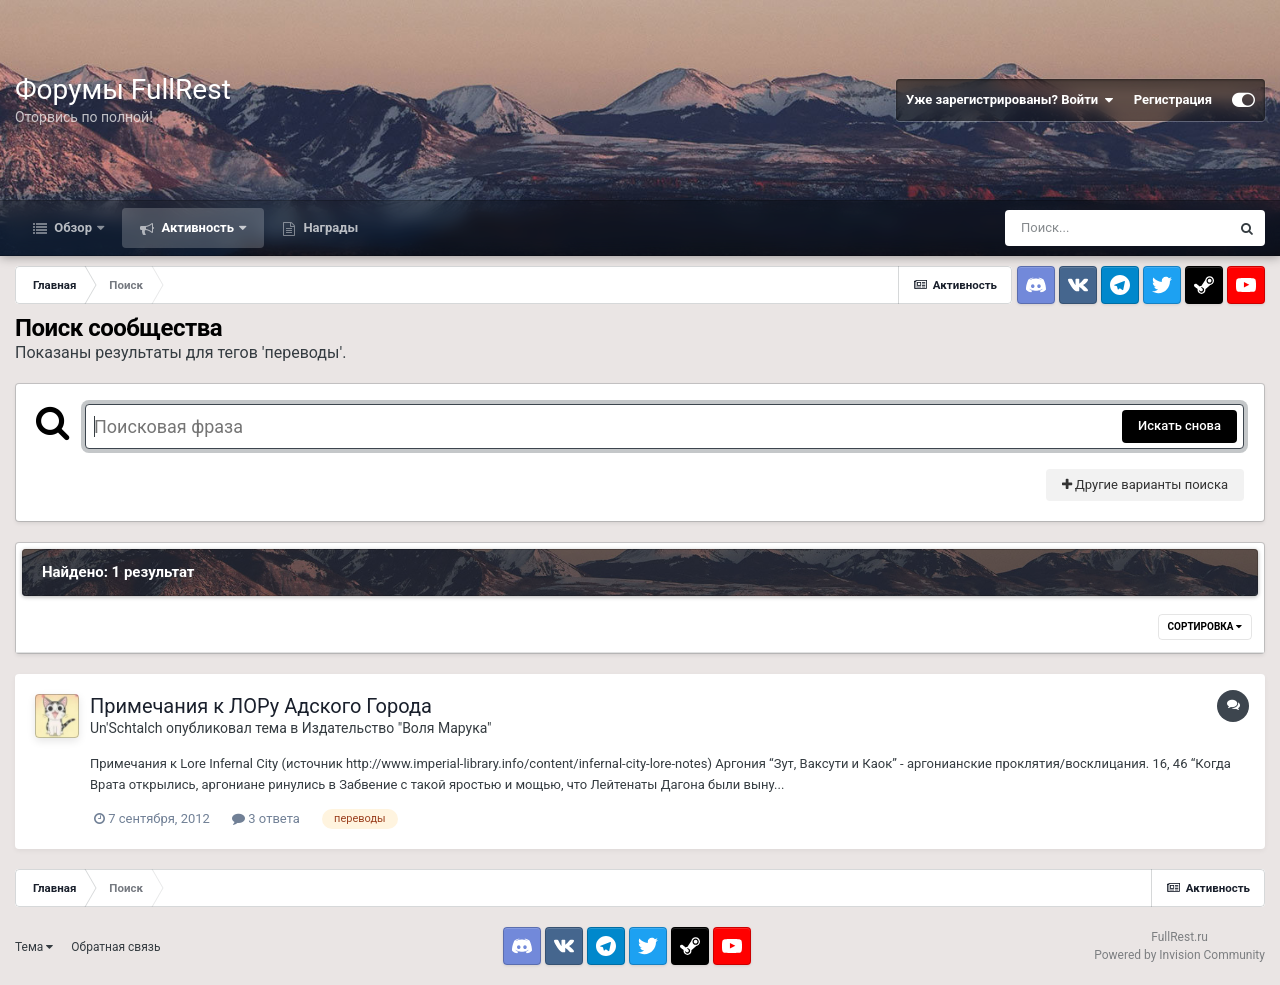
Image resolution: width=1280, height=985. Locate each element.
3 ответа (266, 818)
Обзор (73, 227)
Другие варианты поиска (1145, 484)
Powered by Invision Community (1179, 955)
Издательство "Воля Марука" (397, 728)
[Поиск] (1117, 228)
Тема (34, 947)
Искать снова (1179, 425)
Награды (329, 227)
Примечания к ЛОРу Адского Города (261, 706)
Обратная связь (115, 947)
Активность (197, 227)
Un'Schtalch (126, 728)
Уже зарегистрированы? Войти (1010, 100)
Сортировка (1205, 626)
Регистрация (1173, 99)
